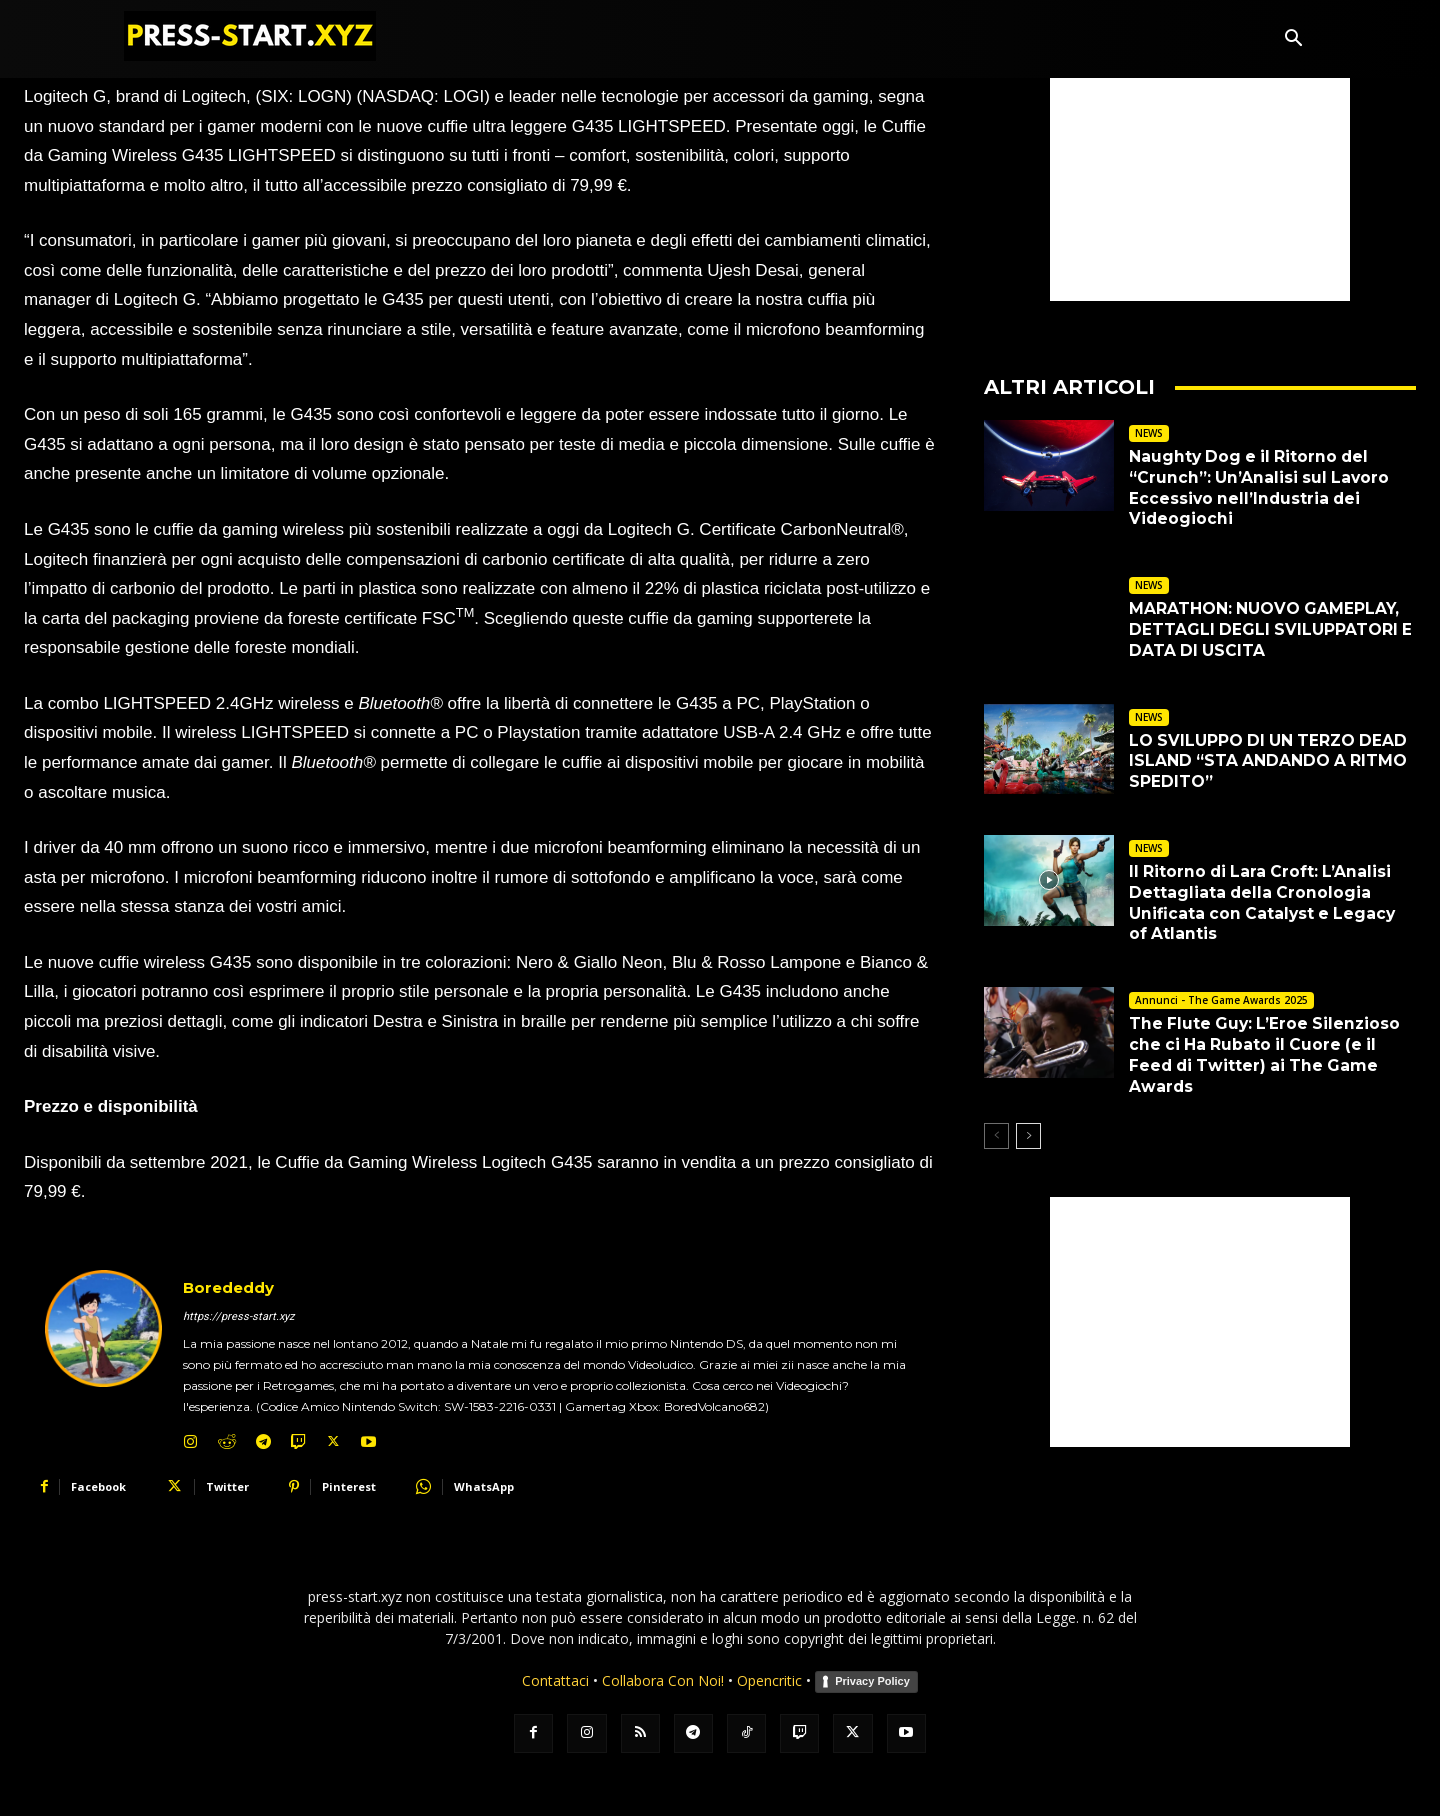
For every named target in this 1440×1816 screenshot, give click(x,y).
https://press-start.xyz (238, 1316)
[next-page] (1028, 1136)
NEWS (1149, 433)
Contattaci (555, 1680)
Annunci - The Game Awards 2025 (1221, 1000)
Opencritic (771, 1680)
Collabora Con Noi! (663, 1680)
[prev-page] (996, 1136)
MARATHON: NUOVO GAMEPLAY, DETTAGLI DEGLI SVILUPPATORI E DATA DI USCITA (1272, 629)
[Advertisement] (1200, 176)
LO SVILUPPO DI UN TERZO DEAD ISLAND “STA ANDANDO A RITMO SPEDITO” (1271, 761)
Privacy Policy (872, 1681)
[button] (1293, 40)
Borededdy (228, 1287)
